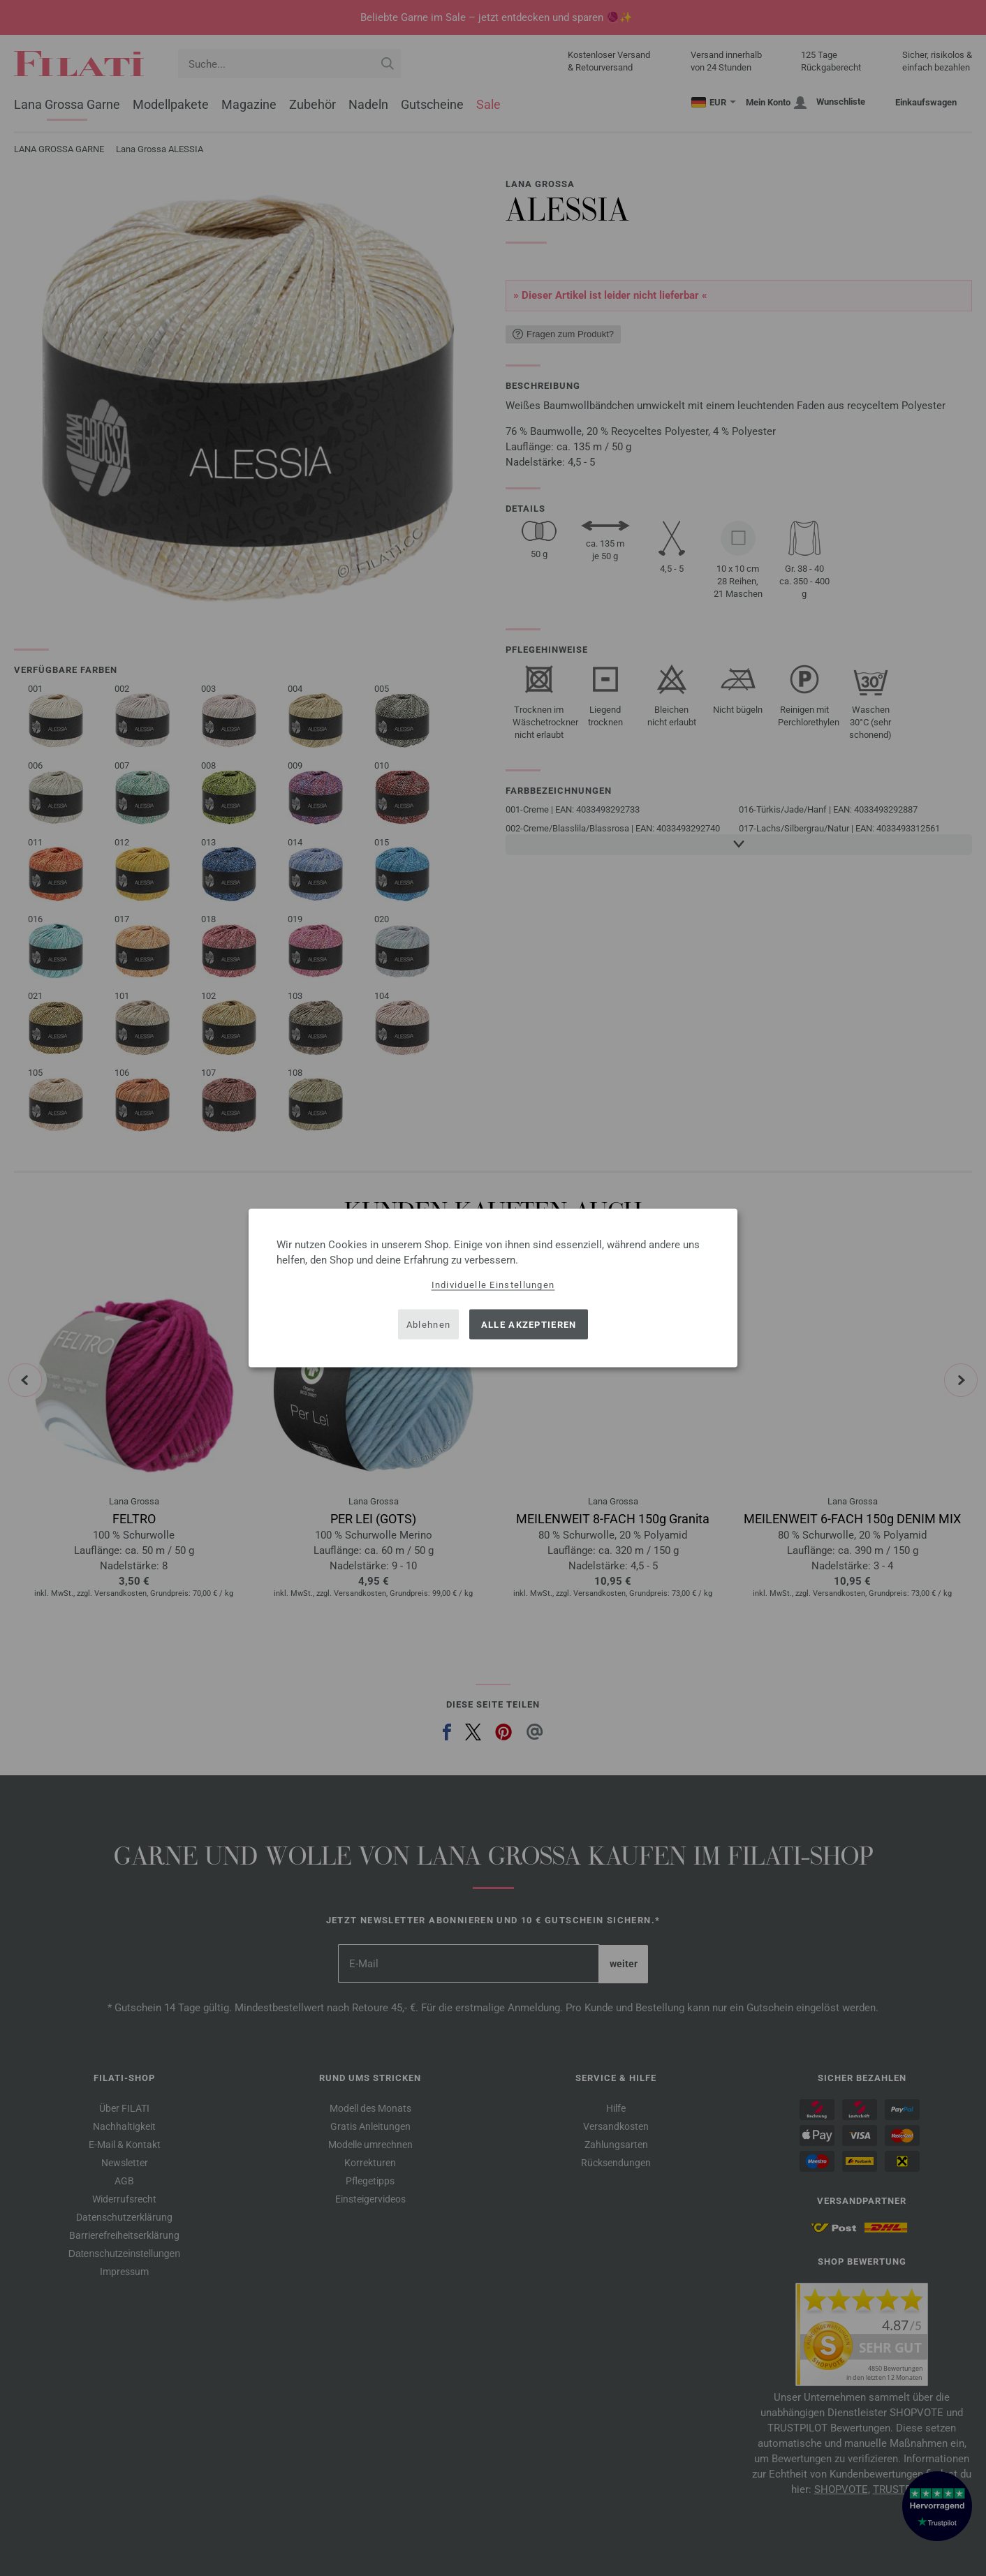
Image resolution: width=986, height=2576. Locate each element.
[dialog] (493, 1288)
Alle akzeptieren (529, 1324)
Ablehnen (428, 1324)
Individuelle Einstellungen (493, 1285)
